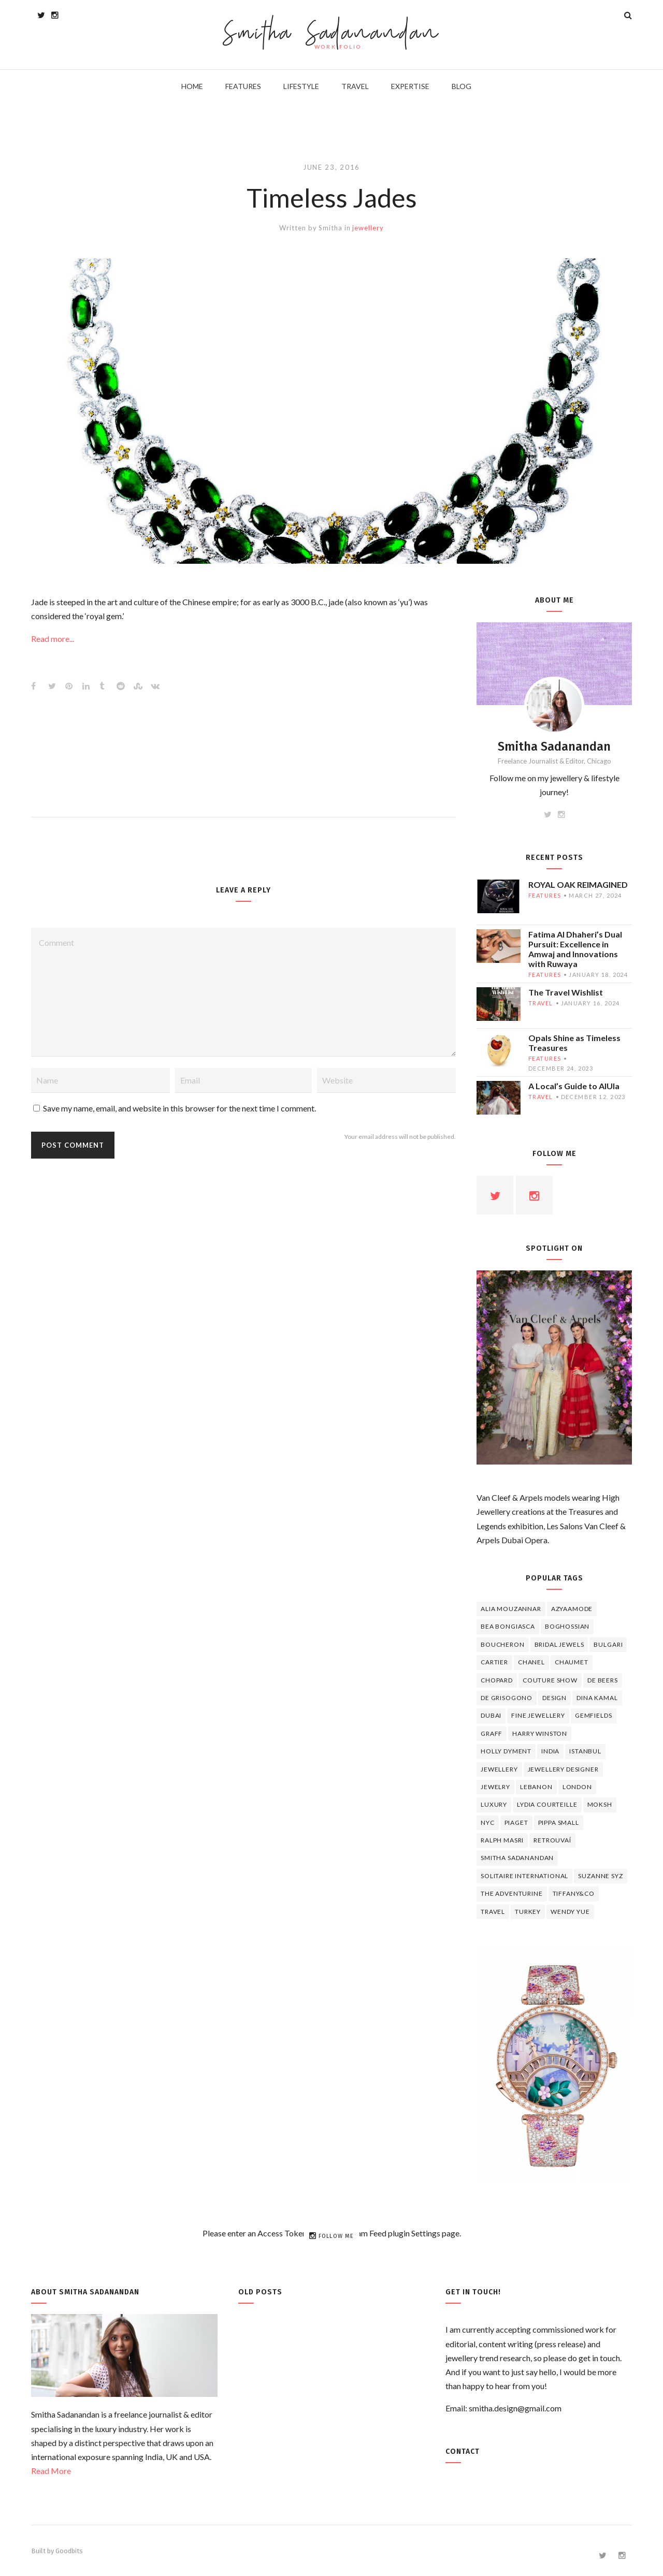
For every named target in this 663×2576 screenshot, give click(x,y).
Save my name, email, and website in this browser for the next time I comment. (179, 1108)
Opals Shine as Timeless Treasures (574, 1042)
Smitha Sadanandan (331, 34)
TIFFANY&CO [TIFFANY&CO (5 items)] (574, 1893)
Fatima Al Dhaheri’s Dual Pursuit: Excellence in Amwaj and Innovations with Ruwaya (575, 949)
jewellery (367, 228)
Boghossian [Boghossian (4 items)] (567, 1626)
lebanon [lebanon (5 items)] (536, 1787)
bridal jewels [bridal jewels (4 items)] (559, 1644)
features (544, 895)
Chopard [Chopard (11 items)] (497, 1680)
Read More (51, 2471)
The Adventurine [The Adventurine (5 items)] (512, 1893)
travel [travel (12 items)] (493, 1911)
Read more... (52, 638)
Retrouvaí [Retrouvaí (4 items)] (552, 1840)
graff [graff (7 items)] (491, 1733)
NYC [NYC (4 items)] (488, 1822)
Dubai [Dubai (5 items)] (491, 1715)
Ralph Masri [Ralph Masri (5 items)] (502, 1840)
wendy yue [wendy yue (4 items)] (570, 1911)
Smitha (330, 228)
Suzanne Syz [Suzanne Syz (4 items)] (600, 1876)
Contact (462, 2451)
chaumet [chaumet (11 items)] (571, 1662)
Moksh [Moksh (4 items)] (599, 1804)
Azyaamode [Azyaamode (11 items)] (572, 1609)
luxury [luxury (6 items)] (494, 1804)
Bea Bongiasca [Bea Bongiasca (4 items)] (508, 1626)
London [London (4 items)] (577, 1787)
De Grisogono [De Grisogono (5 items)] (506, 1698)
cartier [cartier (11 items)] (494, 1662)
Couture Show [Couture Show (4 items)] (550, 1680)
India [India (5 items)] (550, 1751)
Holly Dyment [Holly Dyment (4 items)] (506, 1751)
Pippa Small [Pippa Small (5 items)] (558, 1822)
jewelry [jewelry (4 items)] (495, 1787)
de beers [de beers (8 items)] (602, 1680)
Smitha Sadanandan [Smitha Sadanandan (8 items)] (517, 1858)
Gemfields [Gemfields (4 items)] (593, 1715)
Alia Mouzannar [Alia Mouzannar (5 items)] (511, 1609)
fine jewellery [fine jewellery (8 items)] (538, 1715)
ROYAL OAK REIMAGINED (578, 884)
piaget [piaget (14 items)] (516, 1822)
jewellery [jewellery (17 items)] (499, 1769)
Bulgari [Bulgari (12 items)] (608, 1644)
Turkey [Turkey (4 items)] (528, 1911)
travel (540, 1003)
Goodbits (69, 2551)
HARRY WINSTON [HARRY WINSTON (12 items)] (539, 1733)
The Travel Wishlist (565, 992)
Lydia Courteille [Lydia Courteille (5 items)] (547, 1804)
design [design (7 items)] (554, 1698)
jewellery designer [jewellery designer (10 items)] (563, 1769)
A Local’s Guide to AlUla (573, 1086)
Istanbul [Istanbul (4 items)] (585, 1751)
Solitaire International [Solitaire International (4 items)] (524, 1876)
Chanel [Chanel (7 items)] (531, 1662)
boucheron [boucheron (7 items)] (503, 1644)
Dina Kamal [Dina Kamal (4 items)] (596, 1698)
